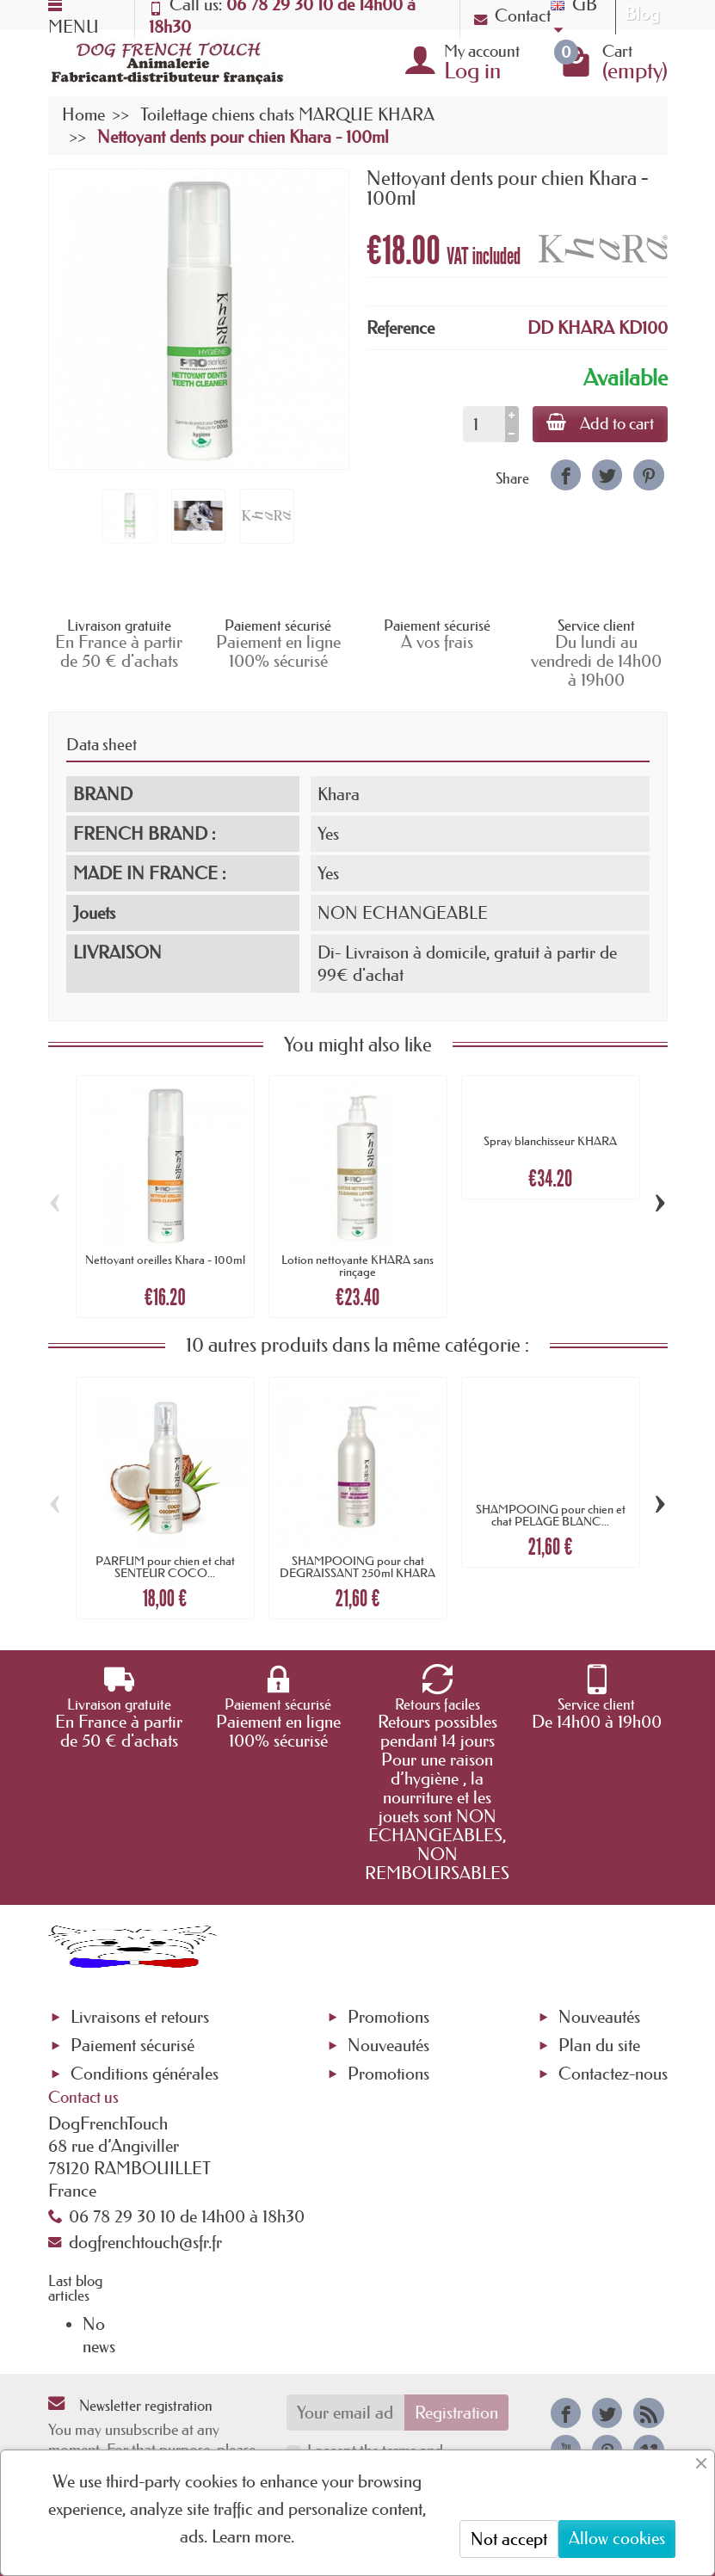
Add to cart (600, 423)
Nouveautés (388, 2045)
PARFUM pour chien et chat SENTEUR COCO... (165, 1567)
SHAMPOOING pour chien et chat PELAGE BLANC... (551, 1515)
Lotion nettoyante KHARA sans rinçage (357, 1265)
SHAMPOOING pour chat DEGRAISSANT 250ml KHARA (357, 1567)
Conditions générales (145, 2073)
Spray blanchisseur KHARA (550, 1141)
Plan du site (599, 2045)
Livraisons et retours (140, 2016)
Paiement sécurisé (132, 2045)
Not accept (509, 2539)
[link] (566, 474)
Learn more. (253, 2536)
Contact (512, 15)
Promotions (388, 2016)
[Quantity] (484, 424)
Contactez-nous (613, 2073)
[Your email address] (345, 2412)
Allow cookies (617, 2538)
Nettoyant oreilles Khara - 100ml (165, 1259)
